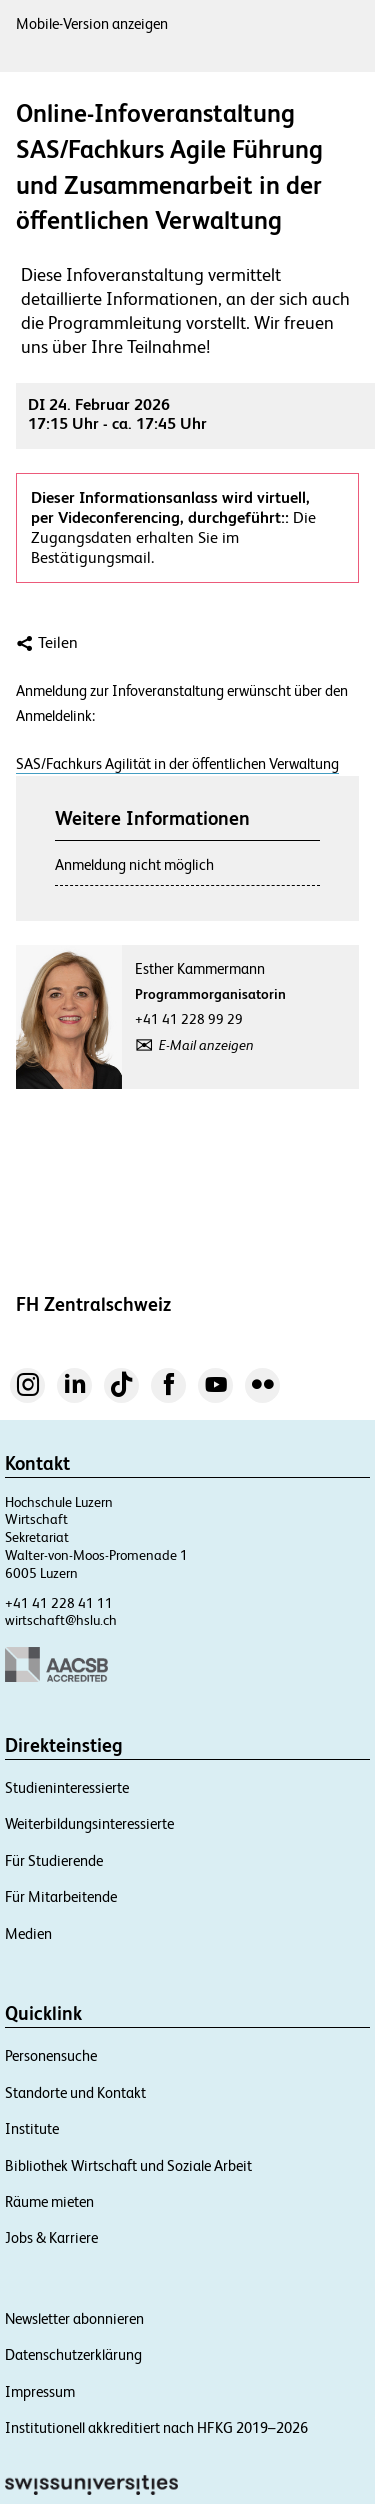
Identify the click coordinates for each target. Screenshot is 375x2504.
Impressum (40, 2391)
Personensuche (51, 2055)
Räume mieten (49, 2201)
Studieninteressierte (67, 1787)
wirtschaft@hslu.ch (61, 1620)
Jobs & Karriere (51, 2237)
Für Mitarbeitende (61, 1896)
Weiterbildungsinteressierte (89, 1823)
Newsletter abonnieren (74, 2318)
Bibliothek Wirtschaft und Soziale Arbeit (128, 2165)
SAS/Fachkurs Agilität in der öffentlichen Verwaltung (177, 763)
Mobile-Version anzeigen (92, 23)
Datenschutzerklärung (73, 2354)
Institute (32, 2128)
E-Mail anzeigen (206, 1045)
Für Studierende (54, 1860)
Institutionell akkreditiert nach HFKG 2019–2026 (156, 2427)
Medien (28, 1933)
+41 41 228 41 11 (59, 1603)
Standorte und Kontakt (75, 2092)
